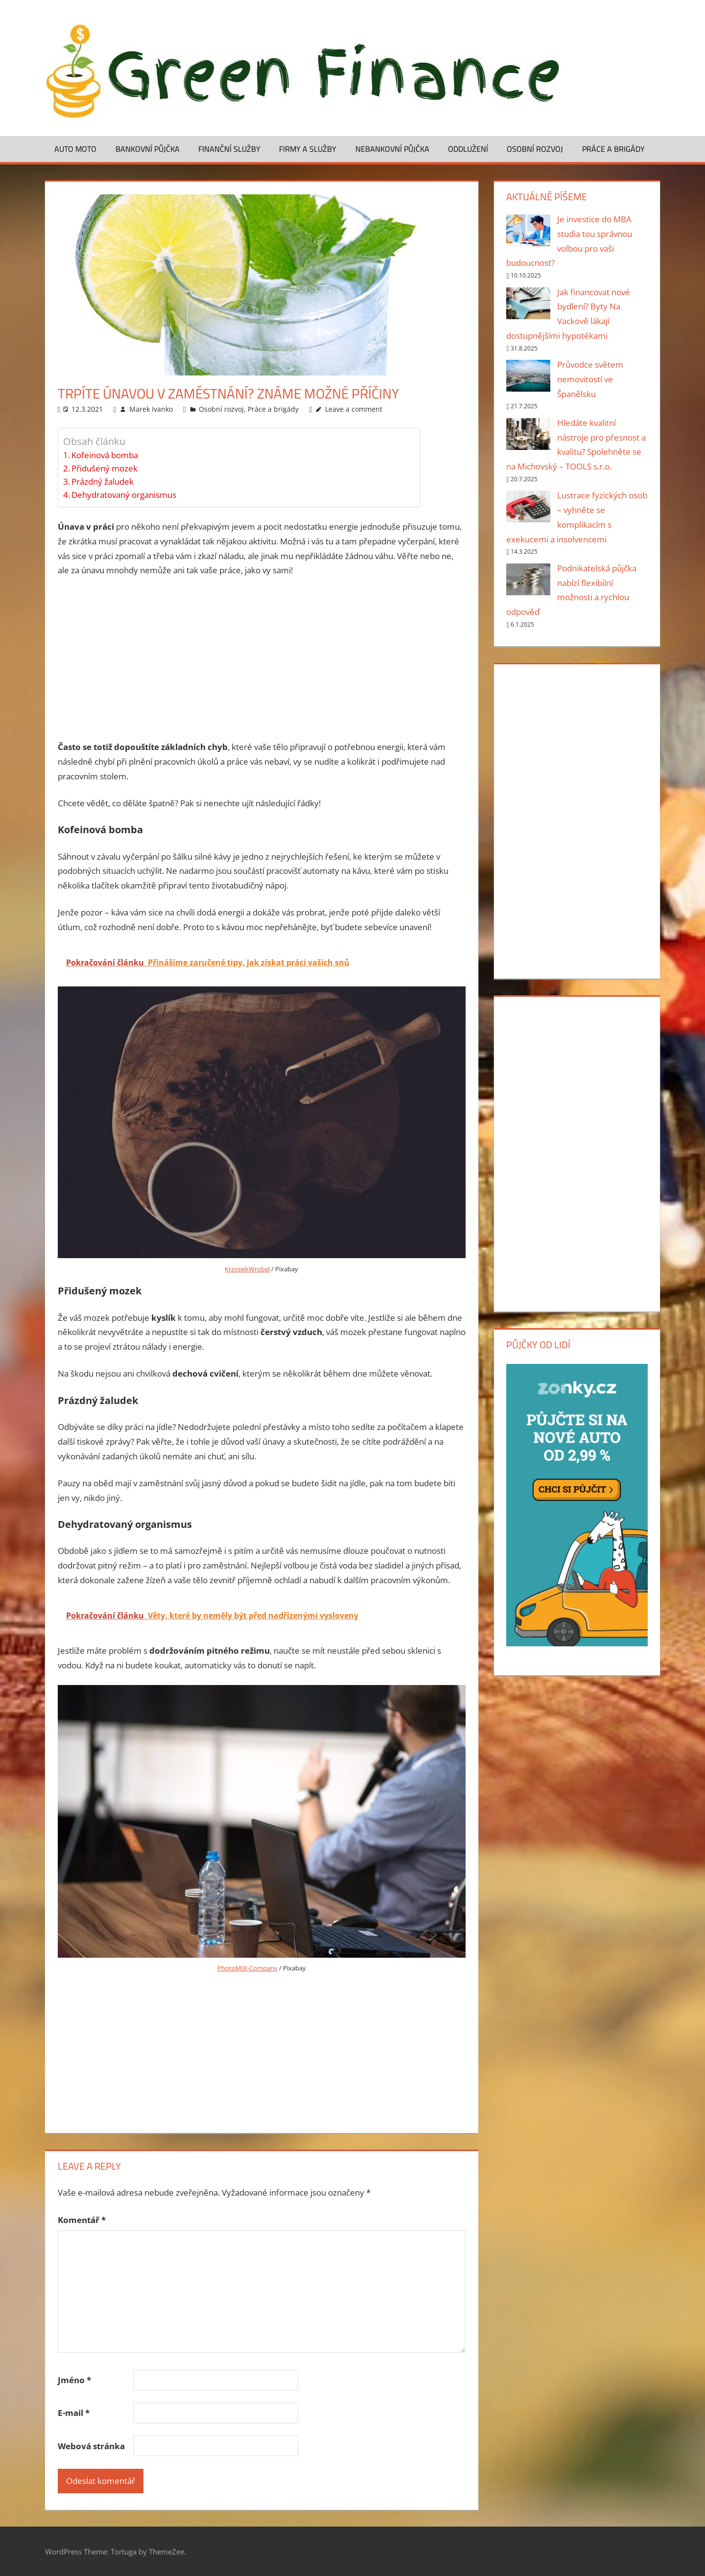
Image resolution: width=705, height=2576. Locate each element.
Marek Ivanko (151, 409)
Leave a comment (353, 409)
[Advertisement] (262, 658)
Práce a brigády (613, 149)
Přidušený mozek (104, 468)
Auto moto (75, 149)
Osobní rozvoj (535, 149)
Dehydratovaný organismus (123, 494)
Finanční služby (229, 149)
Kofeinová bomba (104, 455)
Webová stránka (91, 2446)
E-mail (74, 2412)
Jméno (74, 2380)
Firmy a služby (307, 149)
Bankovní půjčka (148, 149)
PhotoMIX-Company (247, 1968)
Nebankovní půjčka (392, 149)
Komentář (82, 2219)
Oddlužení (468, 149)
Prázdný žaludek (102, 481)
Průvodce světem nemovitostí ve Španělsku (590, 379)
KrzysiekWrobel (247, 1269)
